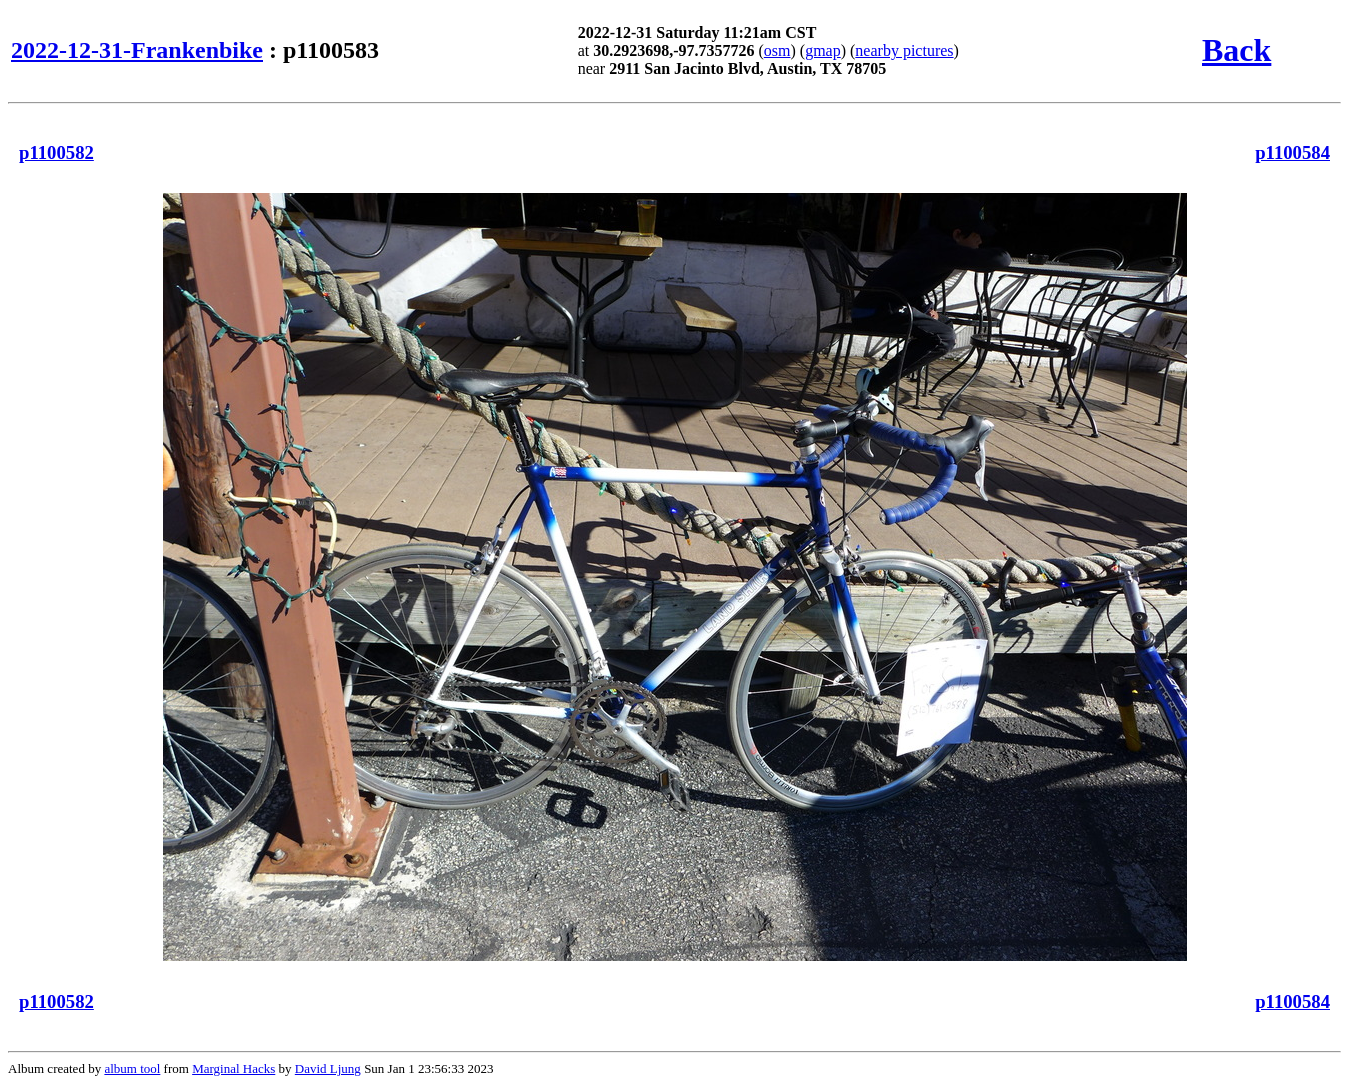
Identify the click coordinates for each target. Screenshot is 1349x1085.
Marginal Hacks (233, 1068)
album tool (132, 1068)
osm (777, 50)
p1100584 (1292, 152)
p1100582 (56, 152)
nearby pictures (904, 50)
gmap (823, 50)
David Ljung (328, 1068)
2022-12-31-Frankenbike (137, 50)
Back (1236, 50)
